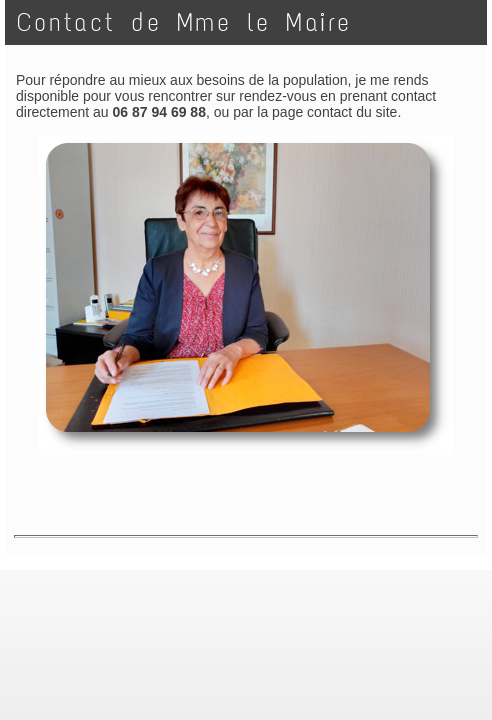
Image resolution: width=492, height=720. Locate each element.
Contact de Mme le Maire (184, 22)
